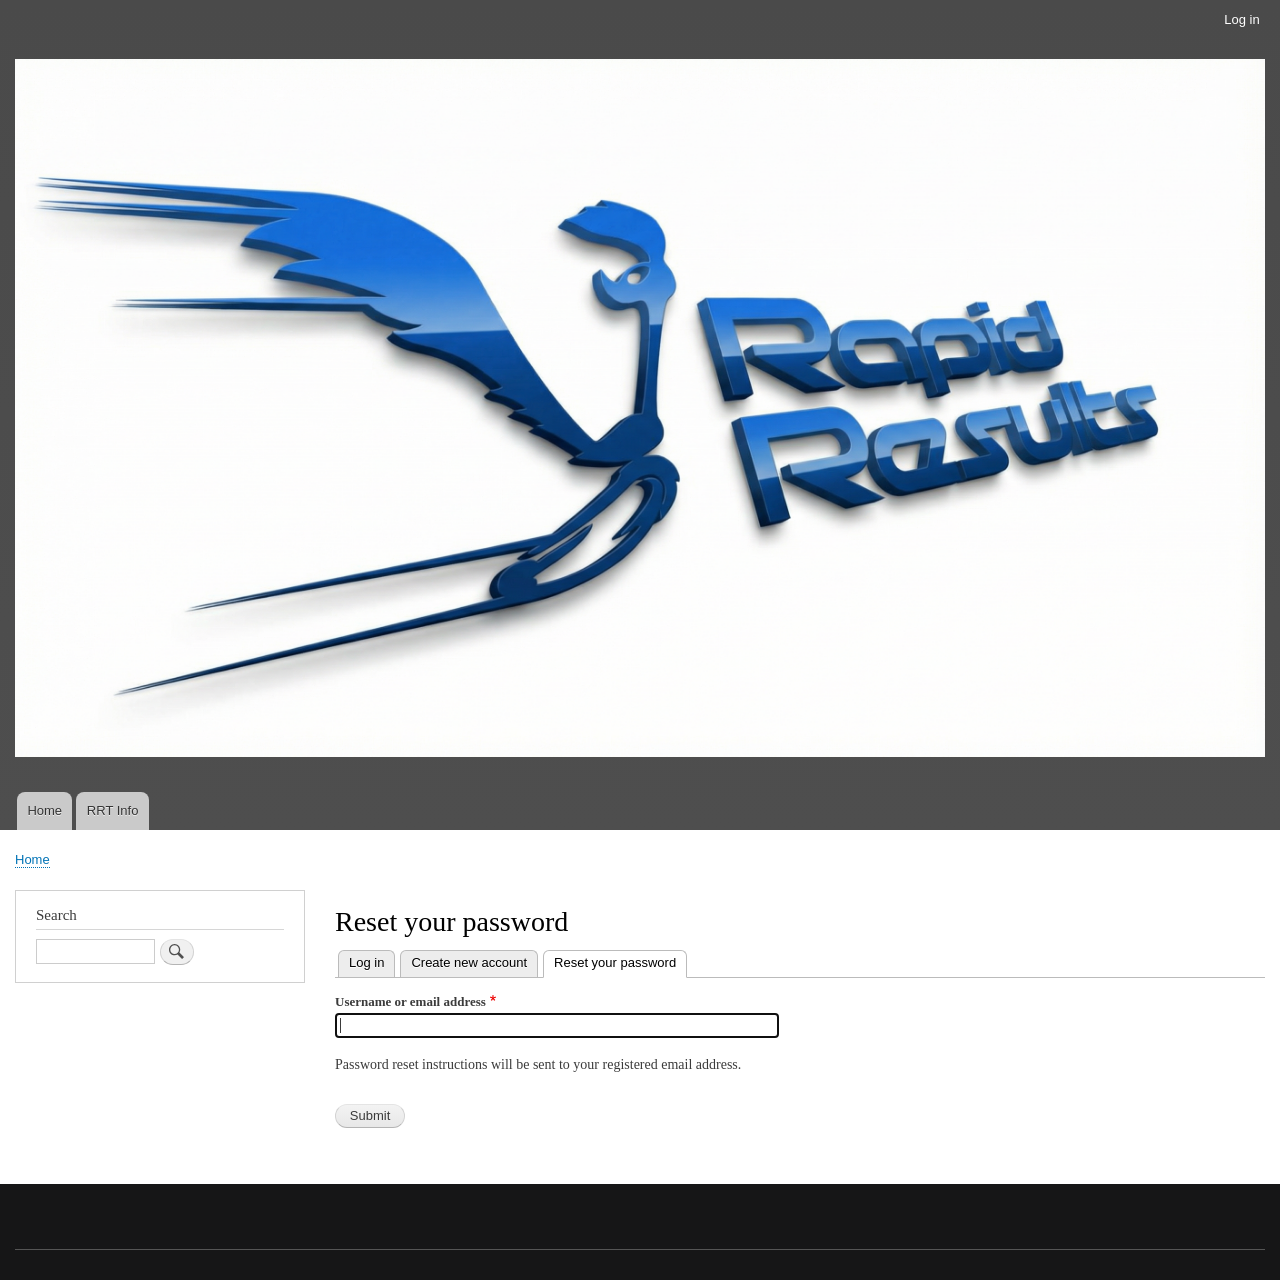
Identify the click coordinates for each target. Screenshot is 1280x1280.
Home (44, 810)
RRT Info (113, 810)
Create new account (469, 962)
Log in (1241, 19)
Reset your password (620, 960)
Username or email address (410, 1001)
